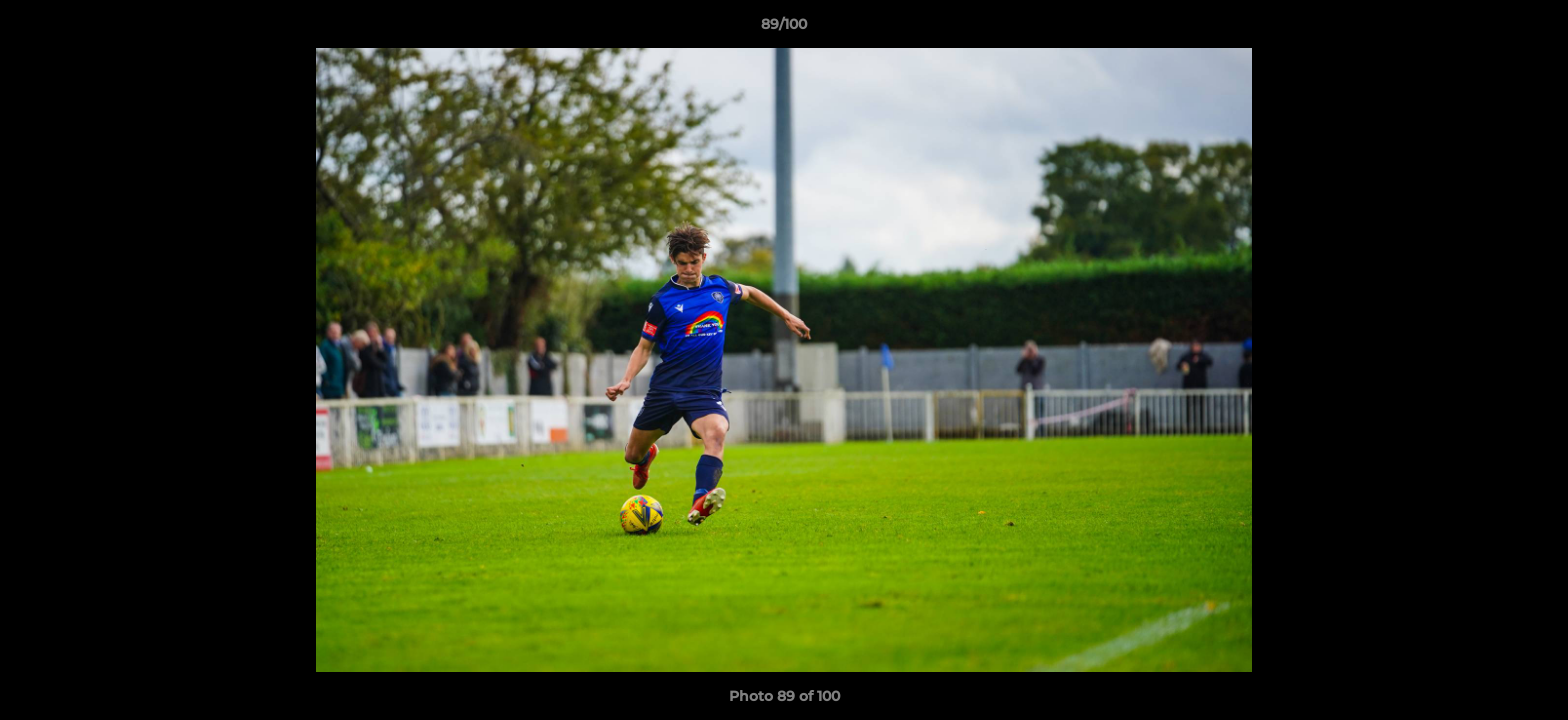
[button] (1532, 29)
